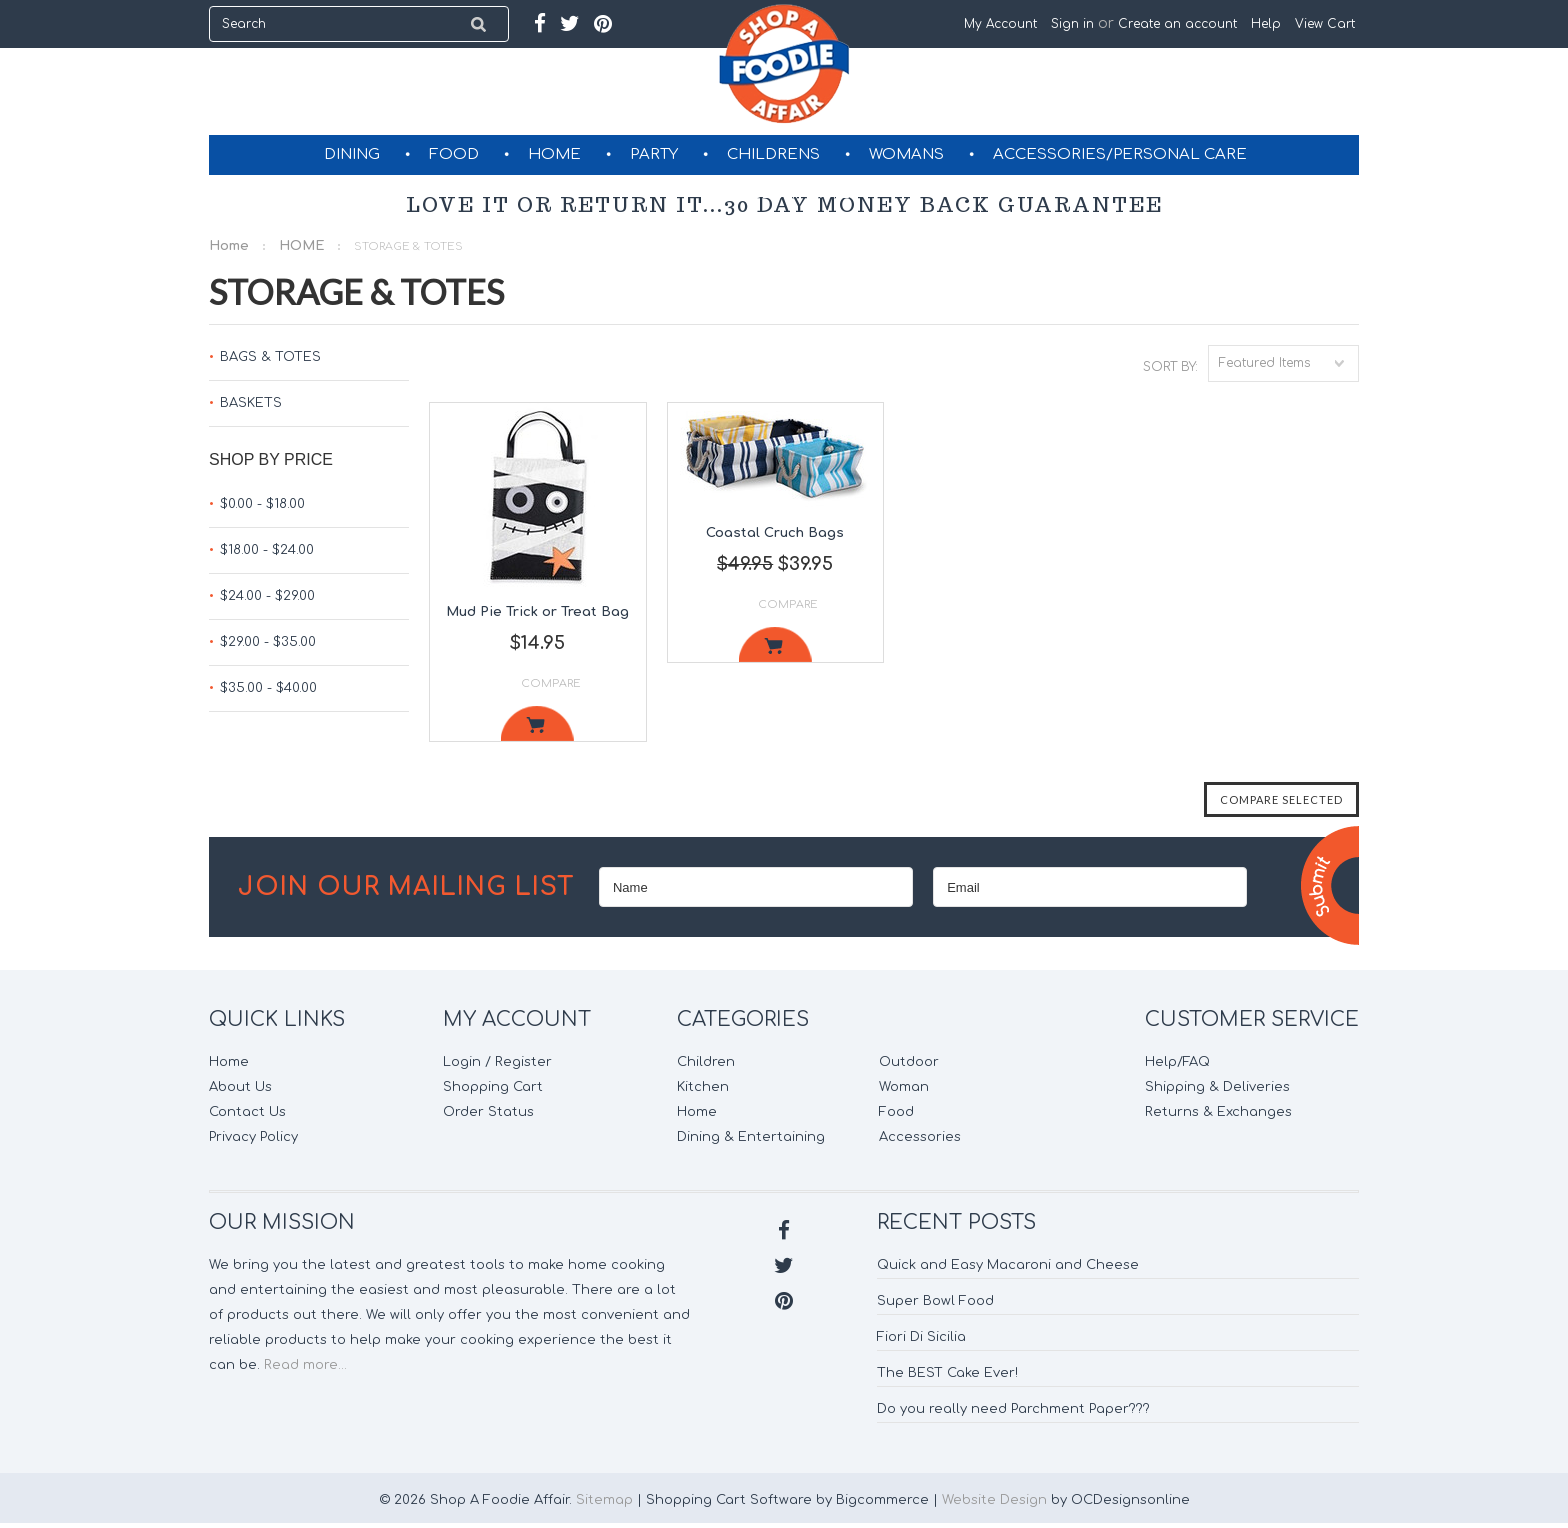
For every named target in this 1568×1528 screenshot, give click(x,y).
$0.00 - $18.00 (262, 504)
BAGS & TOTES (270, 357)
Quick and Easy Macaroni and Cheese (1008, 1265)
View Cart (1327, 24)
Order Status (488, 1112)
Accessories (920, 1137)
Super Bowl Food (935, 1301)
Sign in (1072, 24)
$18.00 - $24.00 (267, 550)
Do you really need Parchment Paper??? (1013, 1409)
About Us (240, 1087)
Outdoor (909, 1062)
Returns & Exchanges (1218, 1112)
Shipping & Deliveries (1217, 1087)
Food (896, 1112)
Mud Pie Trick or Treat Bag (537, 612)
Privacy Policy (253, 1137)
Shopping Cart (493, 1087)
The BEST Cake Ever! (947, 1373)
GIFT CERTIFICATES (785, 193)
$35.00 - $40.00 (268, 688)
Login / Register (497, 1062)
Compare (551, 683)
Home (229, 246)
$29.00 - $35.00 (268, 642)
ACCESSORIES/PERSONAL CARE (1120, 154)
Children (706, 1062)
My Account (1000, 24)
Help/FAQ (1177, 1062)
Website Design (994, 1500)
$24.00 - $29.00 (267, 596)
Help (1266, 24)
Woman (904, 1087)
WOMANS (906, 154)
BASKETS (251, 403)
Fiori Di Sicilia (921, 1337)
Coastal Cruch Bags (775, 533)
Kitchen (703, 1087)
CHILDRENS (773, 154)
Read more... (305, 1365)
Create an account (1177, 24)
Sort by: (1170, 367)
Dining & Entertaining (751, 1137)
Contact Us (247, 1112)
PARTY (654, 154)
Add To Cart (537, 723)
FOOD (454, 154)
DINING (352, 154)
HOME (554, 154)
